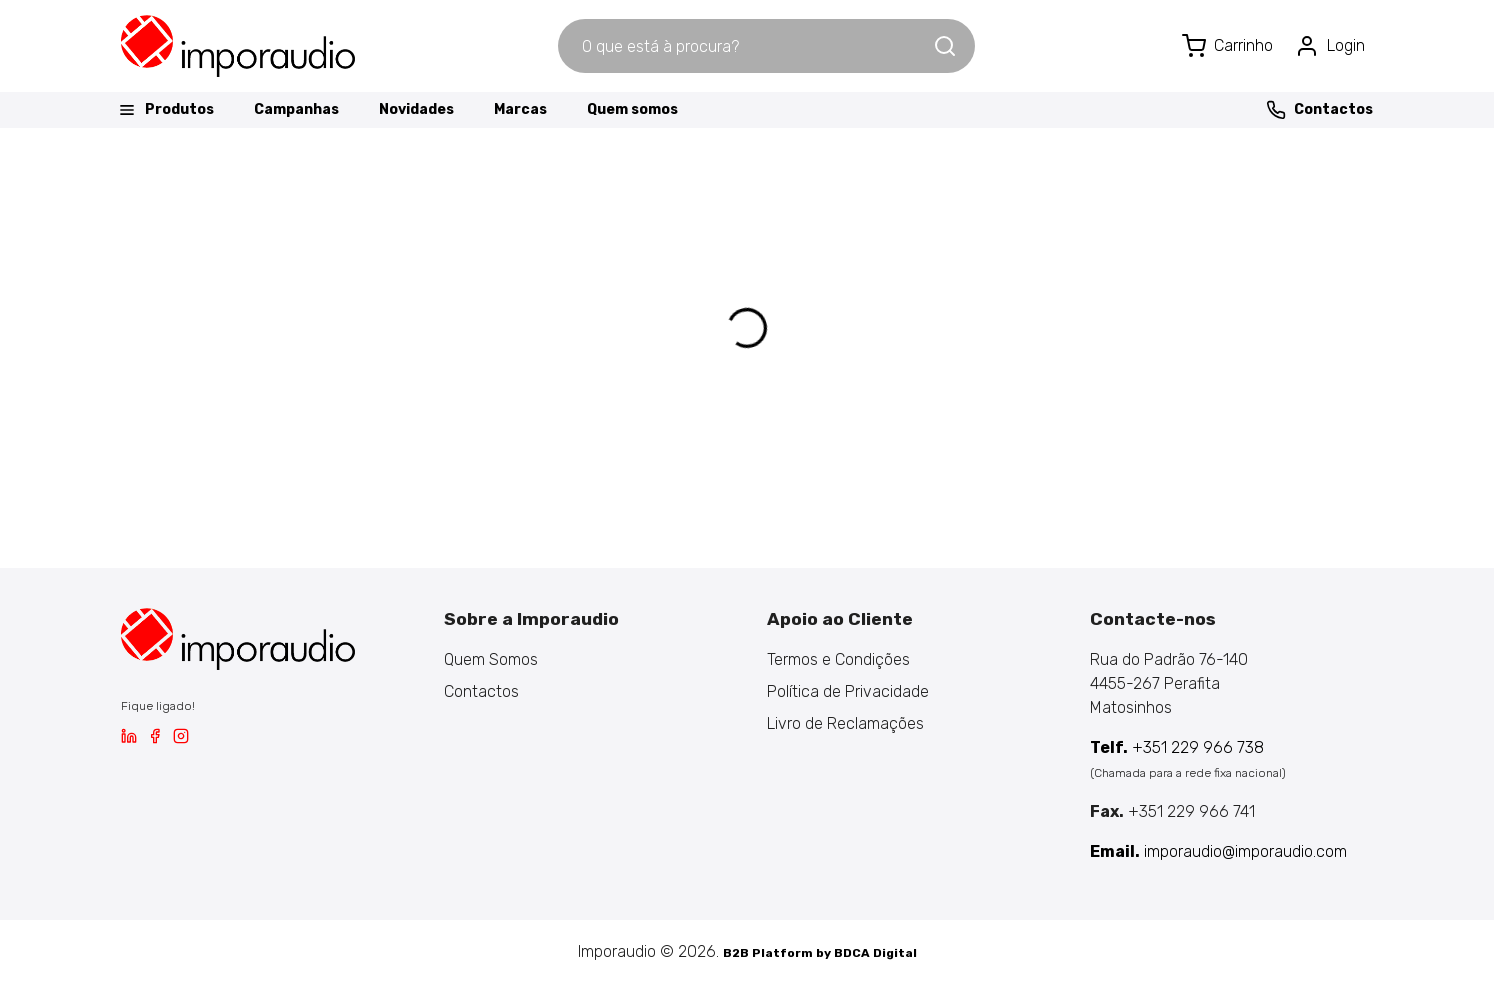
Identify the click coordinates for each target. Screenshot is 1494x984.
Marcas (520, 109)
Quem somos (632, 109)
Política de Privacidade (848, 691)
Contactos (1319, 110)
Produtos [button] (165, 110)
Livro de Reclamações (845, 723)
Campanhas (296, 109)
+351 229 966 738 (1177, 747)
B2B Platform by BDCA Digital (820, 953)
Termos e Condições (838, 659)
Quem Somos (491, 659)
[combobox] (745, 46)
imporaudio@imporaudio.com (1218, 851)
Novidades (416, 109)
